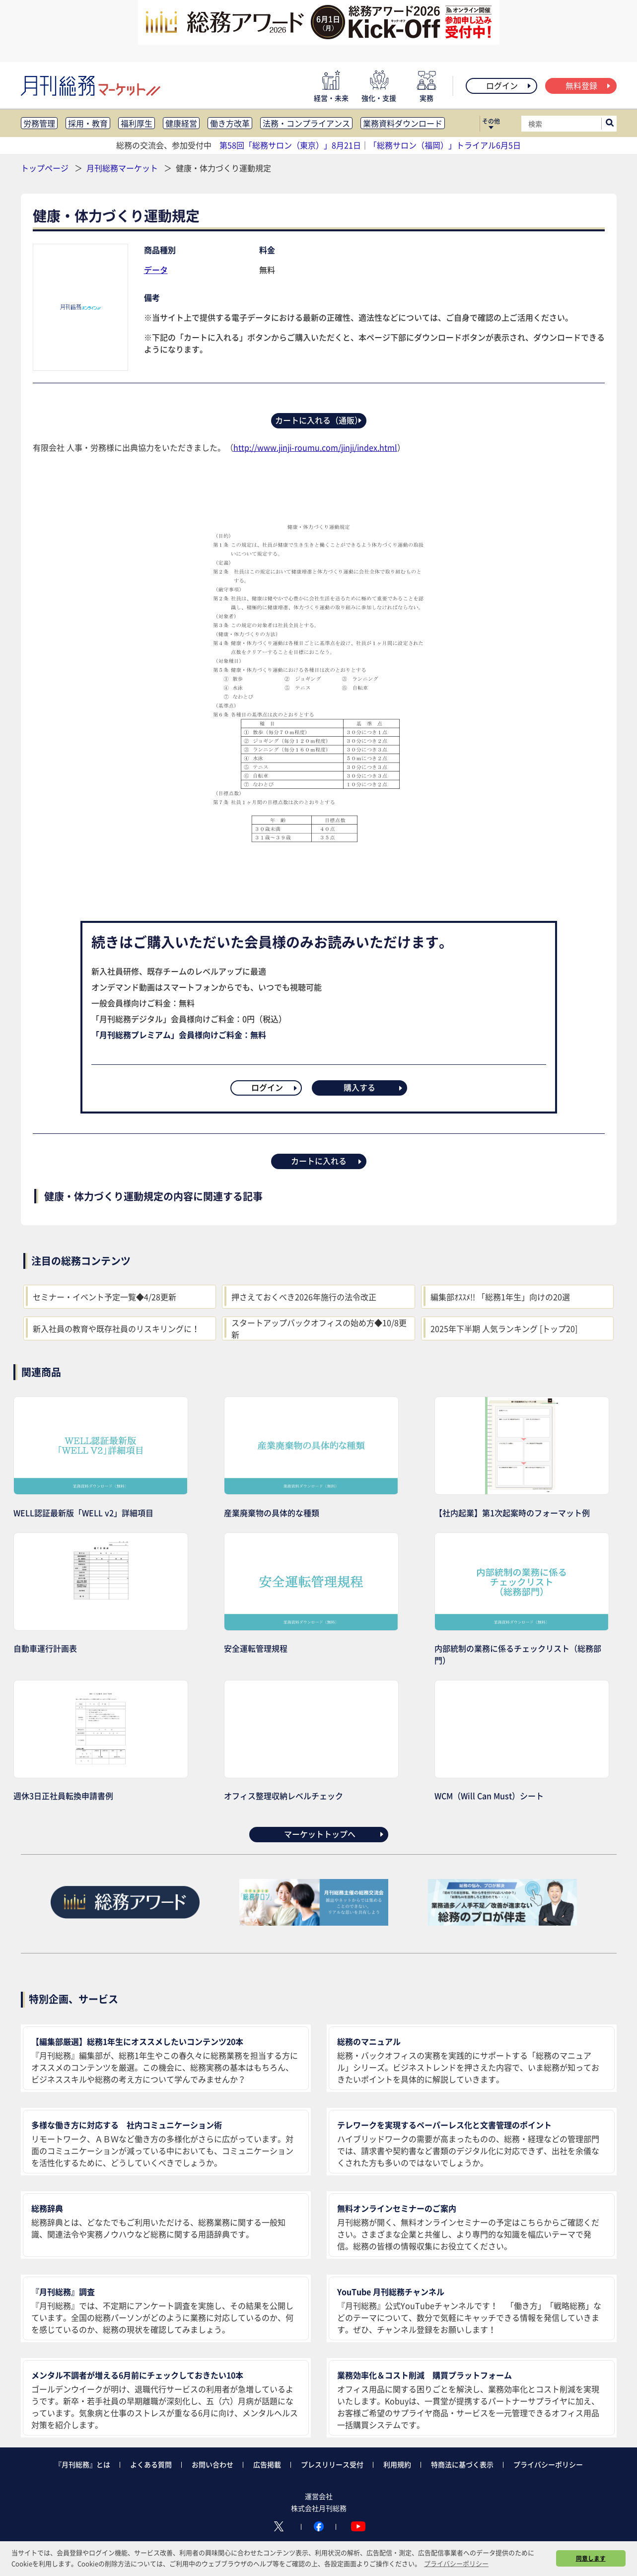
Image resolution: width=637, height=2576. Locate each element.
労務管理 (39, 123)
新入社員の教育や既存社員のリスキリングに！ (116, 1328)
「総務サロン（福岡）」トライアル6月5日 (445, 145)
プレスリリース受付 (332, 2464)
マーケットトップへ (334, 1834)
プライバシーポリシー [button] (456, 2563)
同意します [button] (591, 2558)
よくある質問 (151, 2464)
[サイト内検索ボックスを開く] (610, 124)
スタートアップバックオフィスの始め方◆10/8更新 (319, 1328)
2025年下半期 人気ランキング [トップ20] (503, 1328)
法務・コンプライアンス (306, 123)
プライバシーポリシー (548, 2464)
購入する (374, 1087)
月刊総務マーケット (123, 168)
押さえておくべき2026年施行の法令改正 (303, 1297)
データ (156, 270)
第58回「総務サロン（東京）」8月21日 (290, 145)
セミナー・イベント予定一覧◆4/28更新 (104, 1297)
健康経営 (181, 123)
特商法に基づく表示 (462, 2464)
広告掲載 (267, 2464)
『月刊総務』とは (82, 2464)
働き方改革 (230, 123)
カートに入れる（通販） (319, 420)
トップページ (45, 168)
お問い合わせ (212, 2464)
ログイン (509, 85)
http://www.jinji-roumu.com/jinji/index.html (315, 447)
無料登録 (589, 85)
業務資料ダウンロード (402, 123)
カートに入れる (327, 1161)
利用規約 (397, 2464)
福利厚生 (136, 123)
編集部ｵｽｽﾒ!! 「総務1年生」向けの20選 (500, 1297)
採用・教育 (88, 123)
